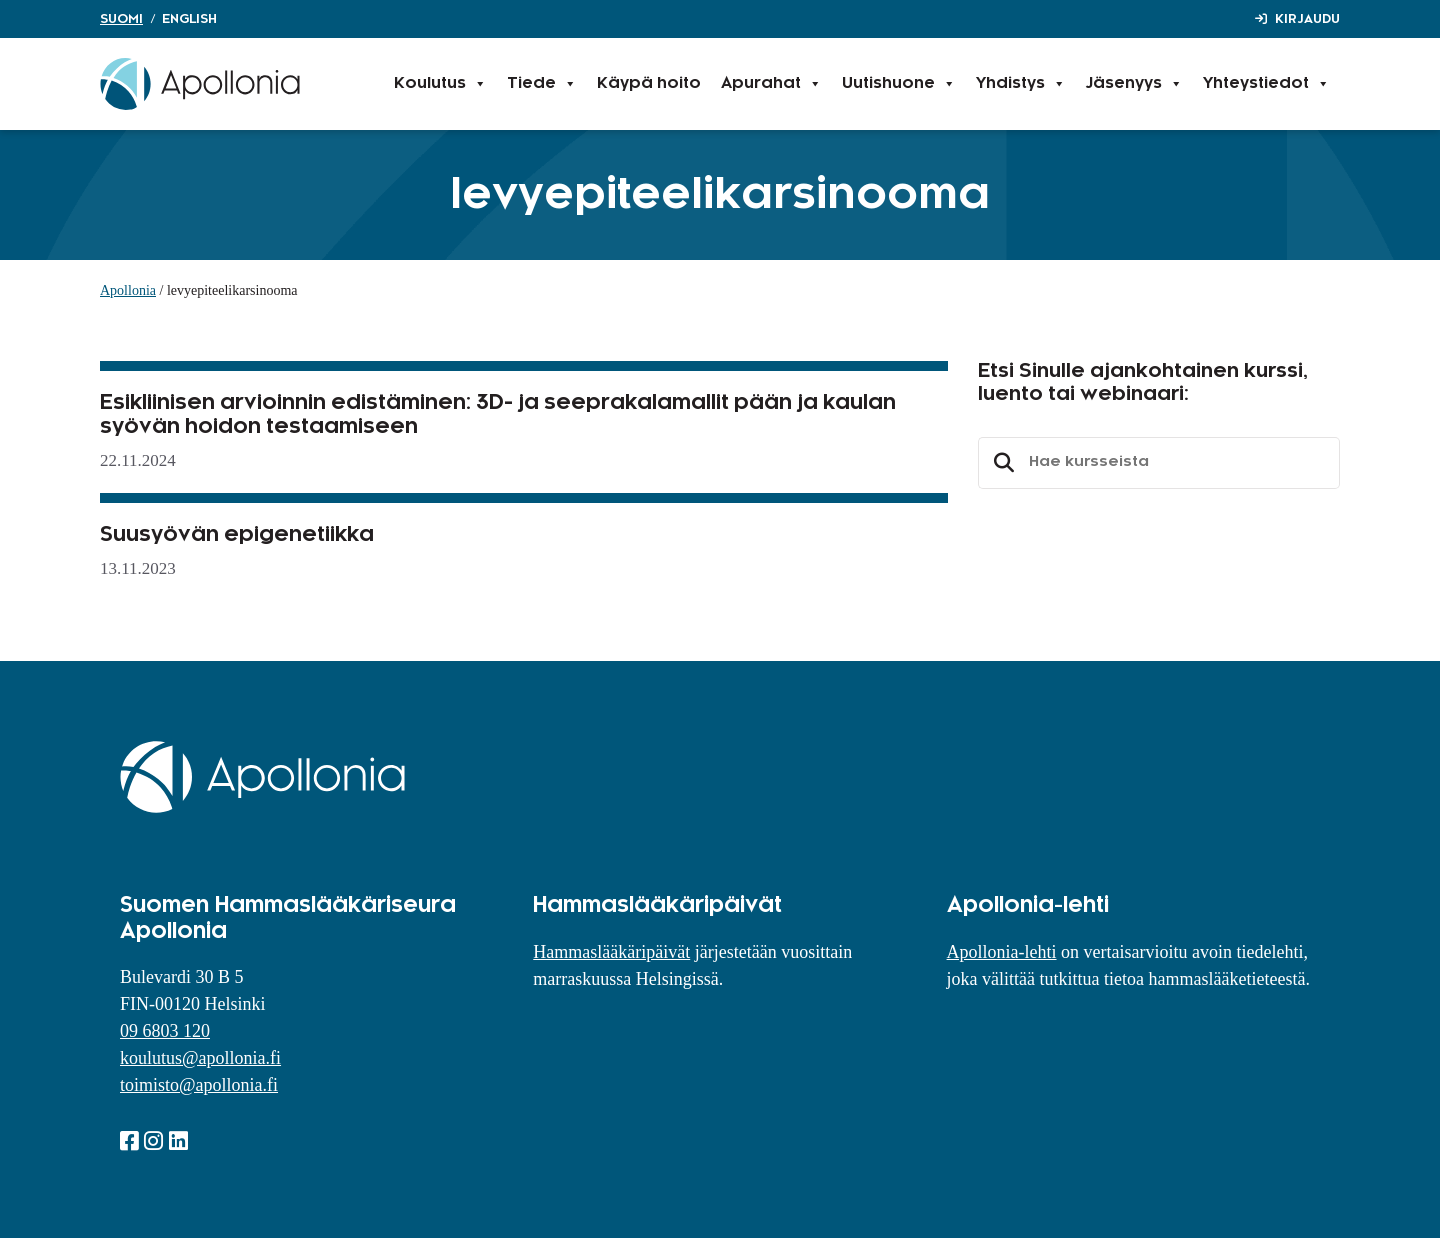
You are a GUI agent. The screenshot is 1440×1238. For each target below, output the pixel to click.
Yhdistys (1021, 84)
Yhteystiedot (1266, 84)
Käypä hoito (649, 83)
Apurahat (771, 84)
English (189, 19)
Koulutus (440, 84)
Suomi (121, 19)
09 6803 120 (165, 1031)
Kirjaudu (1307, 19)
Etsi (1001, 463)
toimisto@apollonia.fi (199, 1085)
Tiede (542, 84)
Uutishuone (899, 84)
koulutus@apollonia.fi (200, 1058)
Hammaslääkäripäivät (611, 952)
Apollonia (128, 290)
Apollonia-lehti (1002, 952)
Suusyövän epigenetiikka (237, 535)
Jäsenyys (1134, 84)
